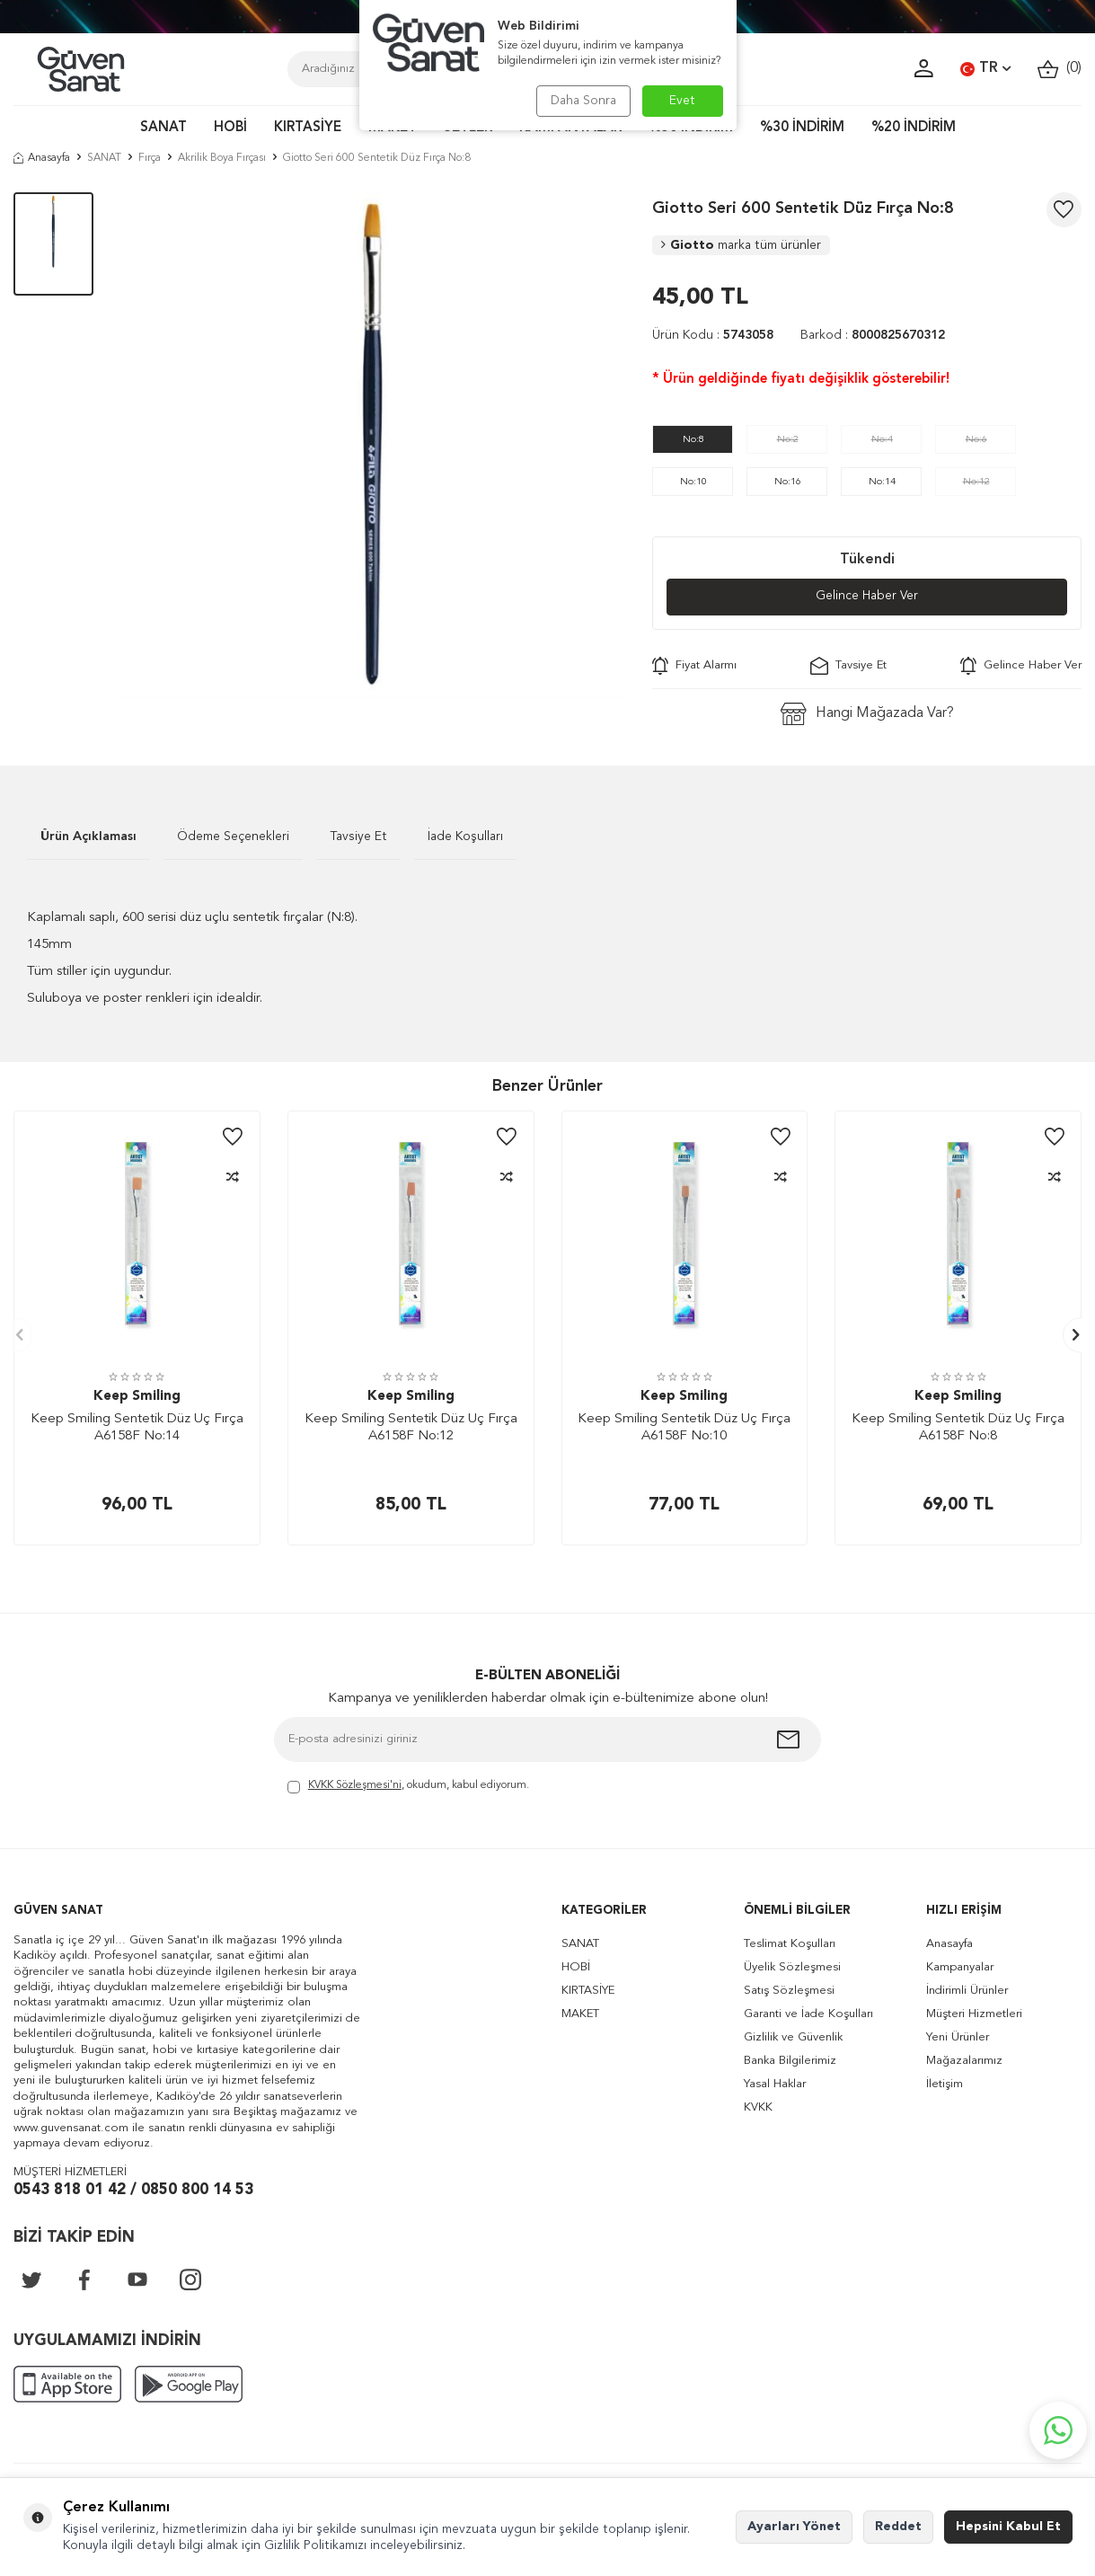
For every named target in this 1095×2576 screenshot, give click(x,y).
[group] (373, 445)
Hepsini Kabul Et (1008, 2526)
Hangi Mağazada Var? (867, 714)
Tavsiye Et (848, 666)
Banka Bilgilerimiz (790, 2061)
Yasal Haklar (775, 2084)
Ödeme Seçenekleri (233, 836)
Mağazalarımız (964, 2061)
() (1060, 68)
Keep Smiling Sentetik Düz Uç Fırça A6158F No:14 (137, 1428)
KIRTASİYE (307, 128)
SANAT (163, 128)
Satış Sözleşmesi (789, 1990)
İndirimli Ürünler (967, 1990)
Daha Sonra (581, 100)
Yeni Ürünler (957, 2037)
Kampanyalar (959, 1967)
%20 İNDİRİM (913, 128)
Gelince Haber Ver (867, 596)
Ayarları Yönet (794, 2526)
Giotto (741, 245)
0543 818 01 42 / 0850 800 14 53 (133, 2190)
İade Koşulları (465, 836)
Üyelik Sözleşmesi (792, 1967)
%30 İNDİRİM (802, 128)
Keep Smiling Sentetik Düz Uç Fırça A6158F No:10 (684, 1428)
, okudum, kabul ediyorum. (408, 1786)
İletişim (944, 2084)
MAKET (580, 2014)
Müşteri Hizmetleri (974, 2014)
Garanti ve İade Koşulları (808, 2014)
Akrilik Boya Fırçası (222, 158)
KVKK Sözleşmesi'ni (355, 1785)
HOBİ (230, 128)
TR (985, 69)
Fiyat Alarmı (694, 666)
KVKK (758, 2107)
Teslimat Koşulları (789, 1944)
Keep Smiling (137, 1397)
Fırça (149, 158)
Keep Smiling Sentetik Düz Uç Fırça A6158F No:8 (958, 1428)
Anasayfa (41, 158)
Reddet (898, 2526)
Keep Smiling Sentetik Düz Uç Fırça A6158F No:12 (411, 1428)
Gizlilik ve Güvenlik (793, 2037)
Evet (682, 100)
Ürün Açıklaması (88, 836)
